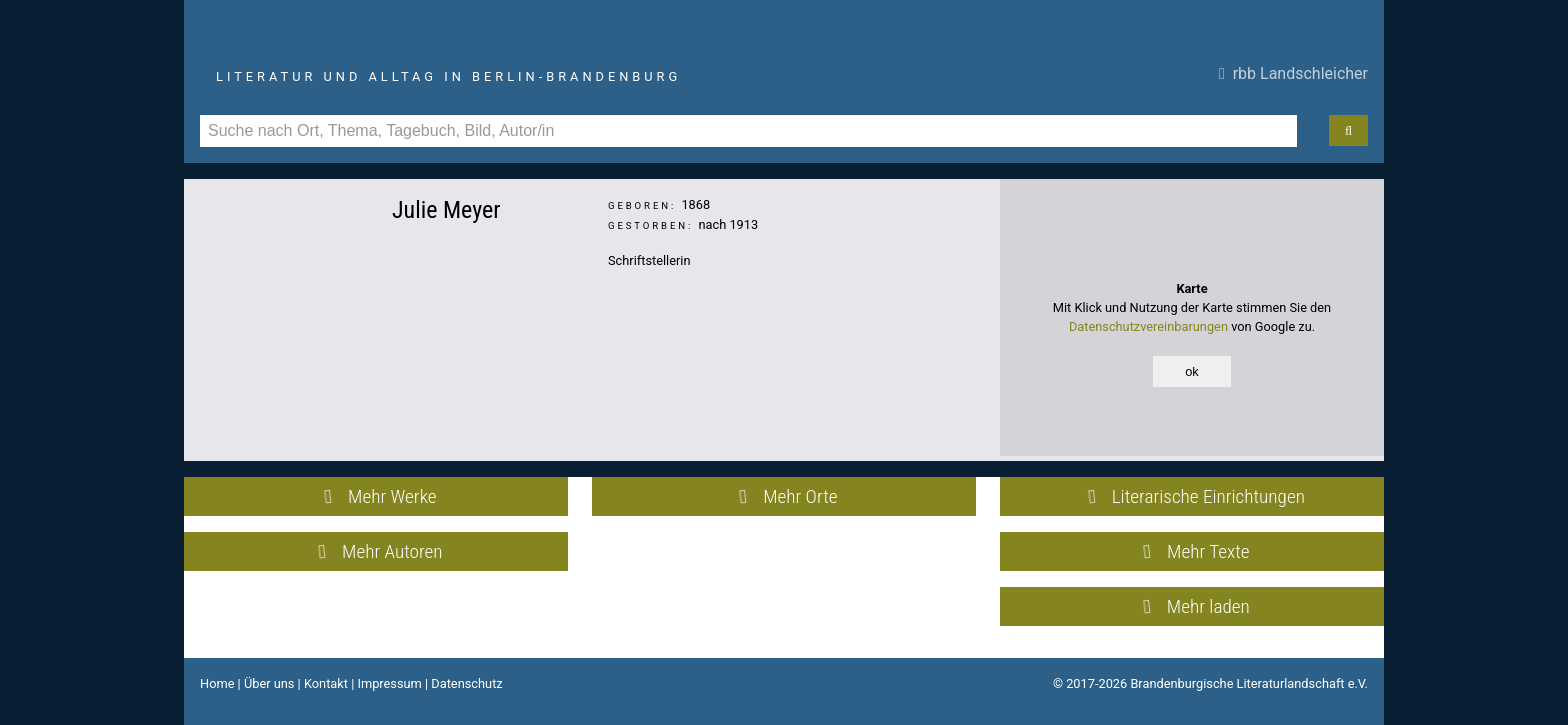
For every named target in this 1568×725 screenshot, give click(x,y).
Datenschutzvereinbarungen (1148, 326)
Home (217, 683)
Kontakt (326, 683)
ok (1192, 371)
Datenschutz (466, 683)
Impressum (389, 683)
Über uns (269, 683)
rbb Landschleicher (1293, 73)
